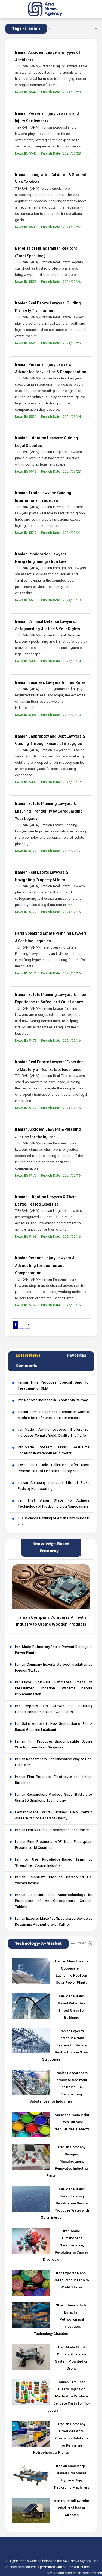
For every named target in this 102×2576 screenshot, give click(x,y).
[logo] (51, 9)
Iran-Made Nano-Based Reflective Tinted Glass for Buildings (71, 2007)
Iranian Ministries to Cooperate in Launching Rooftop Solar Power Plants (71, 1972)
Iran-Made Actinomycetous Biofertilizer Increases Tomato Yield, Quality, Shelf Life (54, 1433)
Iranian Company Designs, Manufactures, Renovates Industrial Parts (67, 2162)
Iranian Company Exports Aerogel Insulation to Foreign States (53, 1668)
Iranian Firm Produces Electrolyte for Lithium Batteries (53, 1780)
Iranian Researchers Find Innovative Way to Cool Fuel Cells (53, 1762)
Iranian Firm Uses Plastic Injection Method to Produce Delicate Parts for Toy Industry (67, 2397)
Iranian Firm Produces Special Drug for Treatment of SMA (54, 1385)
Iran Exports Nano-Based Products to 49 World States (71, 2280)
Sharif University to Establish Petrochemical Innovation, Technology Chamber (60, 2320)
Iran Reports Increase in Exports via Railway (53, 1400)
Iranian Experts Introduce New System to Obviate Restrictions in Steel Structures (65, 2045)
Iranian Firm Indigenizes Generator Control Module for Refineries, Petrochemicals (54, 1415)
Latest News (28, 1355)
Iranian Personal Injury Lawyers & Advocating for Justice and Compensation (45, 1265)
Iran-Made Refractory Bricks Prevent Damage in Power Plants (53, 1650)
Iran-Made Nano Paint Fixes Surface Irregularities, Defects (72, 2122)
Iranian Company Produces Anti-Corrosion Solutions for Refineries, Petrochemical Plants (60, 2439)
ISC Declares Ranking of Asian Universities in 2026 (54, 1521)
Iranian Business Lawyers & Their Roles (50, 683)
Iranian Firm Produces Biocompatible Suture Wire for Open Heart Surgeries (53, 1744)
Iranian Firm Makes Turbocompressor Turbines (52, 1830)
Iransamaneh (92, 2573)
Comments (26, 1366)
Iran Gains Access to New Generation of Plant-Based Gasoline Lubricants (53, 1727)
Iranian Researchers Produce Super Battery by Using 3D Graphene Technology (53, 1798)
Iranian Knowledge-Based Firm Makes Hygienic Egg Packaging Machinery (71, 2477)
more (82, 1943)
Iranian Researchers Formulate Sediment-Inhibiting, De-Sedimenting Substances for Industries (59, 2087)
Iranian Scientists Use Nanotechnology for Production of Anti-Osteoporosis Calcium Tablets (53, 1901)
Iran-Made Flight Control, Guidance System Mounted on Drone (71, 2358)
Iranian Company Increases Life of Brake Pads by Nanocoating (54, 1486)
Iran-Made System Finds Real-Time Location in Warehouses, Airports (54, 1450)
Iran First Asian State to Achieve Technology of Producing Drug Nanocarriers (54, 1503)
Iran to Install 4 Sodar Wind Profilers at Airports (71, 2508)
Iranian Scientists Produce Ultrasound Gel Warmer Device (53, 1880)
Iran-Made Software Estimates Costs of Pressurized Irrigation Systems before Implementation (53, 1688)
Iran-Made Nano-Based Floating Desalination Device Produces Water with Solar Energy (65, 2204)
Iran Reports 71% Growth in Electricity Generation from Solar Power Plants (53, 1709)
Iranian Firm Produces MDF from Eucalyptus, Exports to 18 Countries (53, 1845)
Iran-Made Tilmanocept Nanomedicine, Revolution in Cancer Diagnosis (65, 2246)
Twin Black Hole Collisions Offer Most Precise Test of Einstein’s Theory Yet (54, 1468)
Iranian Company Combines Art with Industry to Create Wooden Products (51, 1621)
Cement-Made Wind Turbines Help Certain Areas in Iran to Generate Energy (53, 1815)
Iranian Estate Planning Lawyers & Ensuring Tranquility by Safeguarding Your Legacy (49, 811)
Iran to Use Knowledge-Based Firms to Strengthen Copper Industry (53, 1862)
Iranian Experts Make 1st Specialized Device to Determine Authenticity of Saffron (53, 1922)
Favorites (76, 1355)
